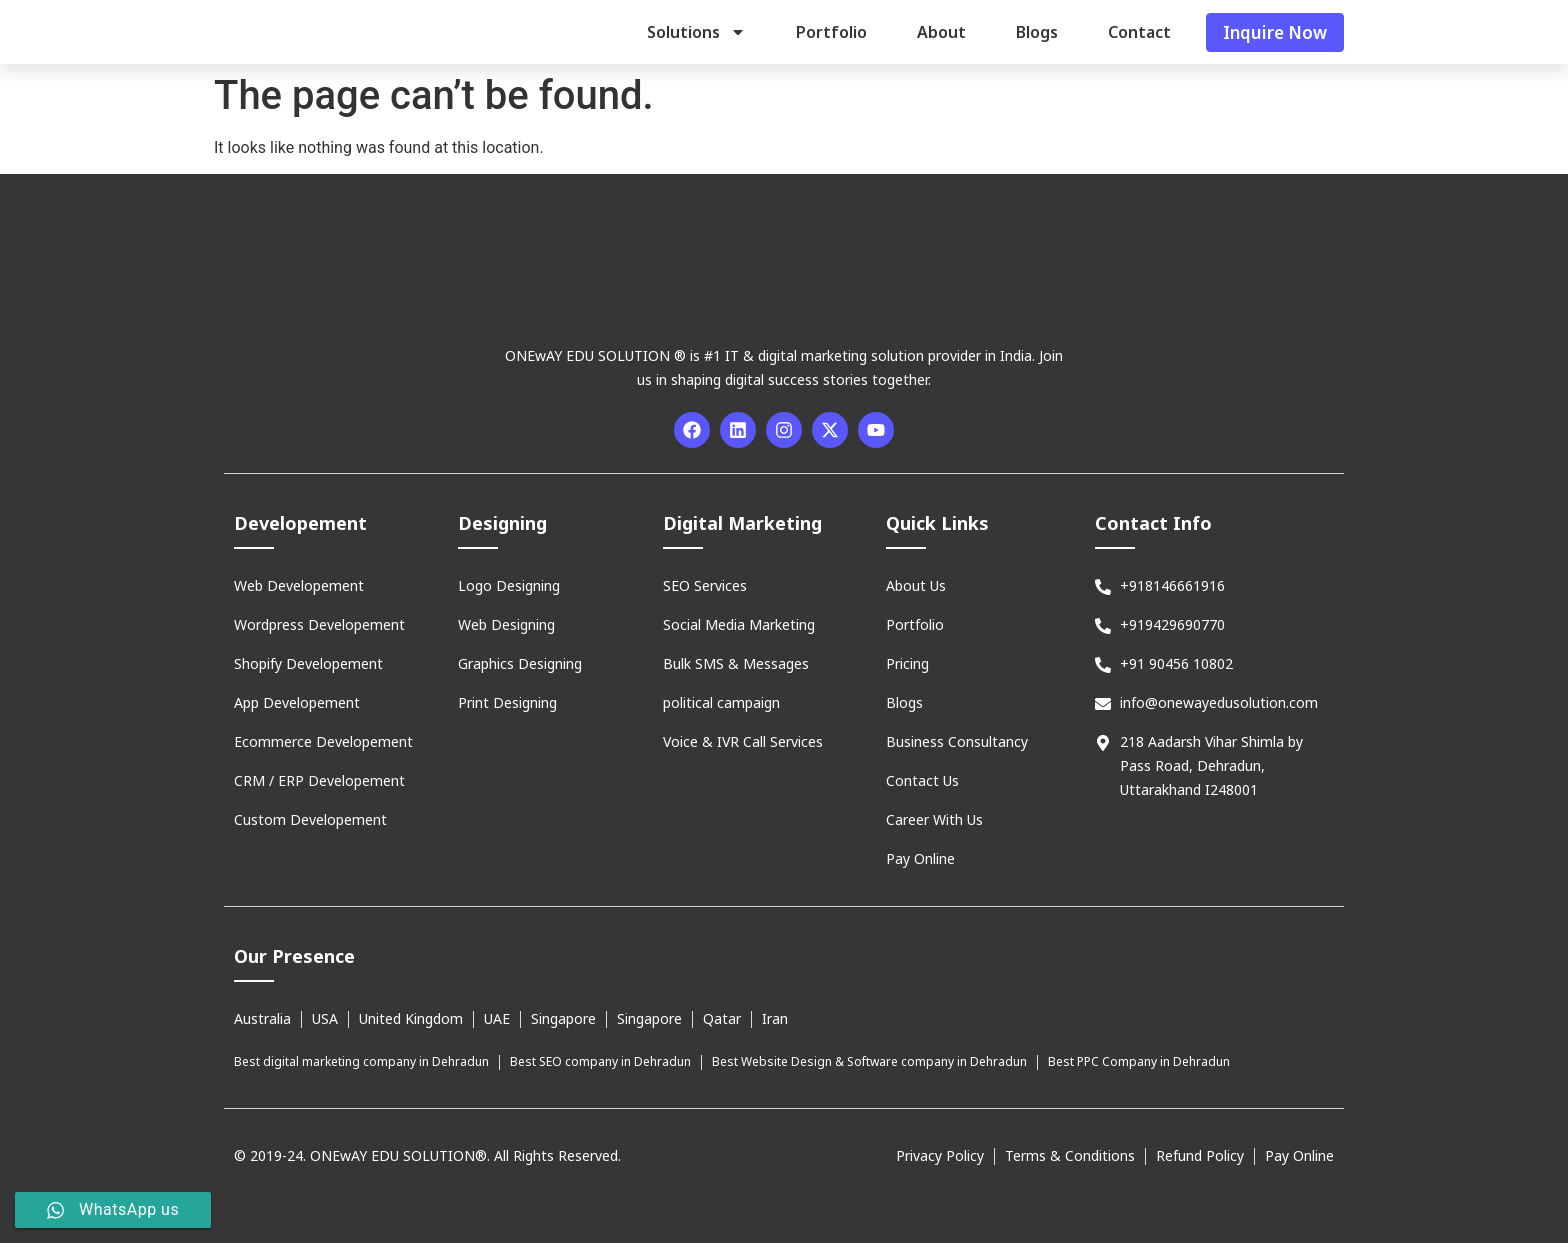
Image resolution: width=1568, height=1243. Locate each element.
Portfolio (831, 32)
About (941, 32)
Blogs (1037, 32)
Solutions (696, 32)
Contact (1139, 32)
